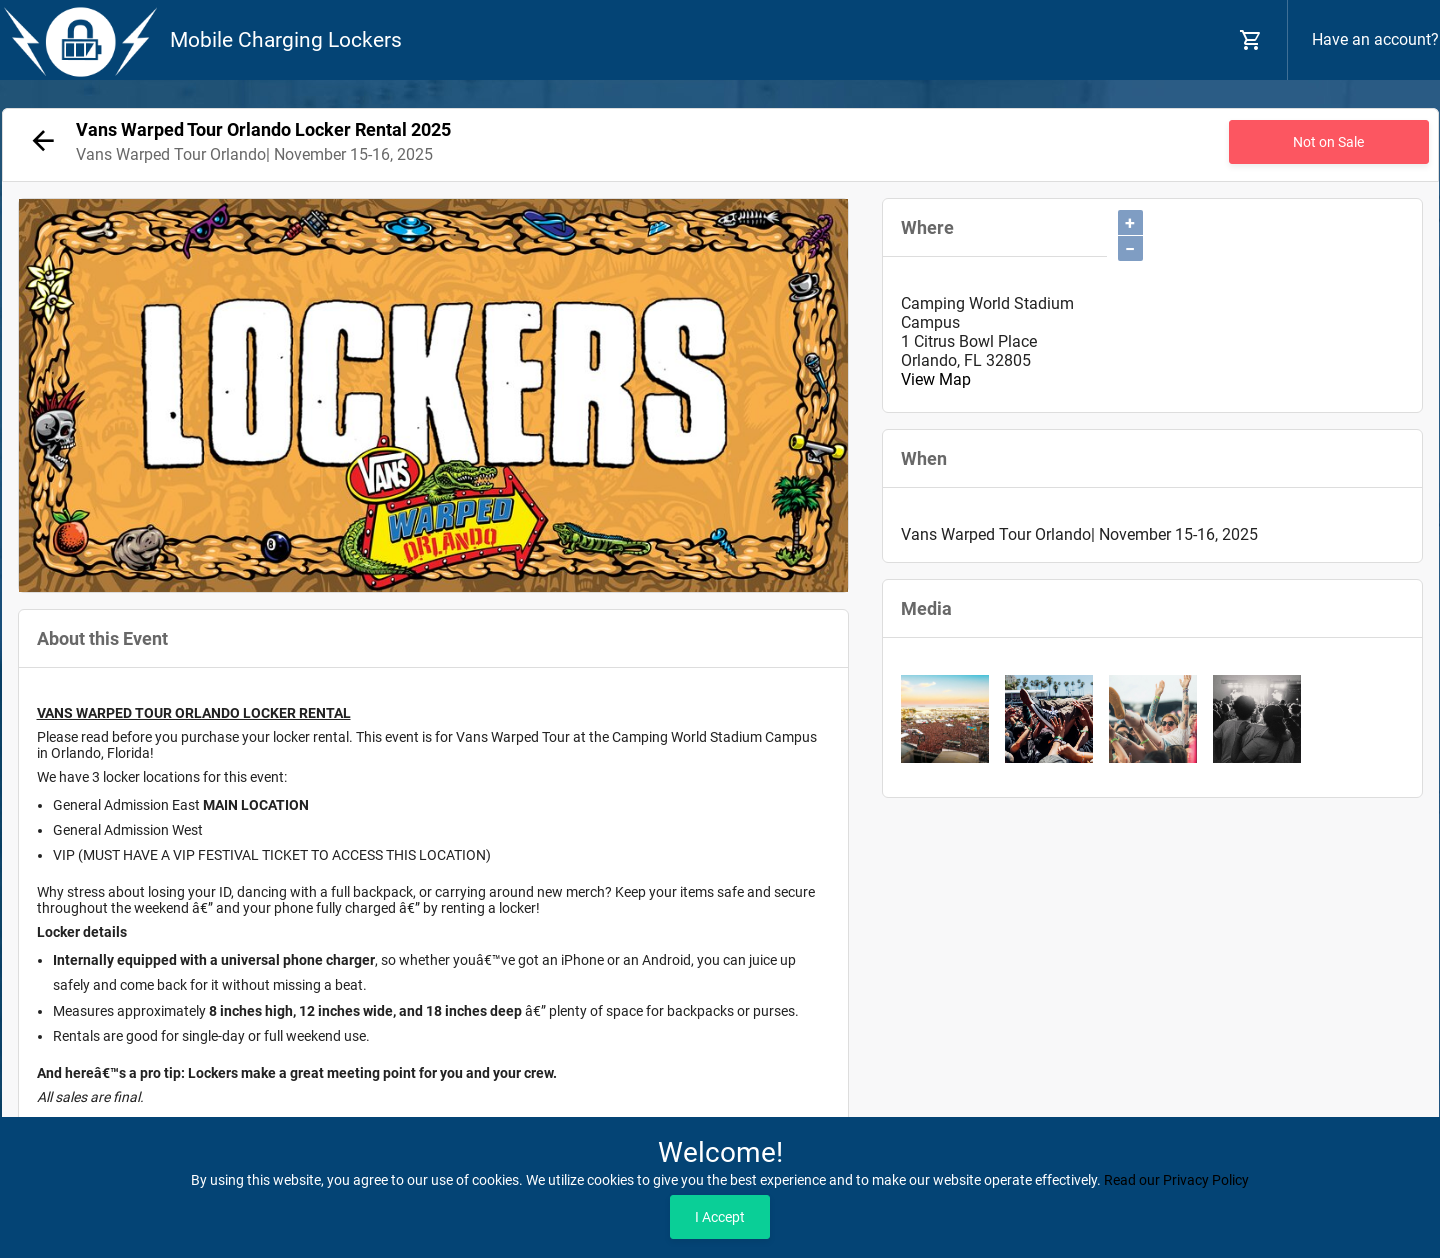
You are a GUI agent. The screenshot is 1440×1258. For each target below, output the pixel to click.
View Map (936, 379)
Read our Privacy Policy (1176, 1180)
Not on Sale (1328, 142)
